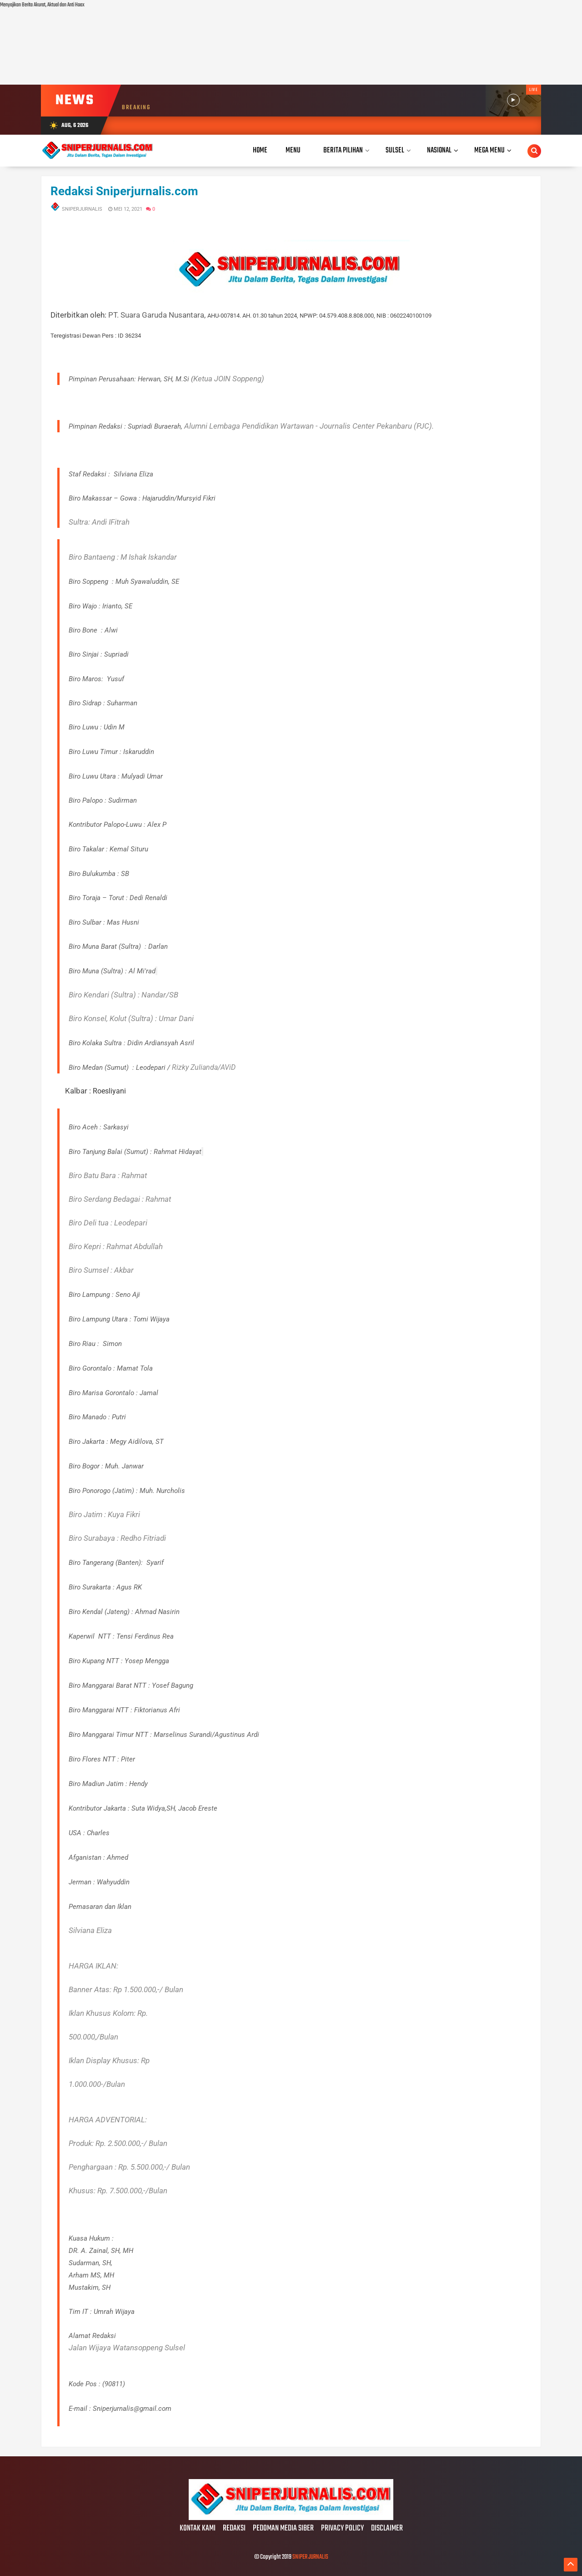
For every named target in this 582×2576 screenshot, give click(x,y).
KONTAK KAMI (198, 2529)
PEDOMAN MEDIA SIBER (283, 2529)
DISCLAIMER (387, 2529)
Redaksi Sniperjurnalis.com (124, 191)
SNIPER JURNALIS (310, 2557)
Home (260, 150)
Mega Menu (489, 150)
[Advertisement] (273, 47)
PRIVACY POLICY (342, 2529)
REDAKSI (234, 2529)
